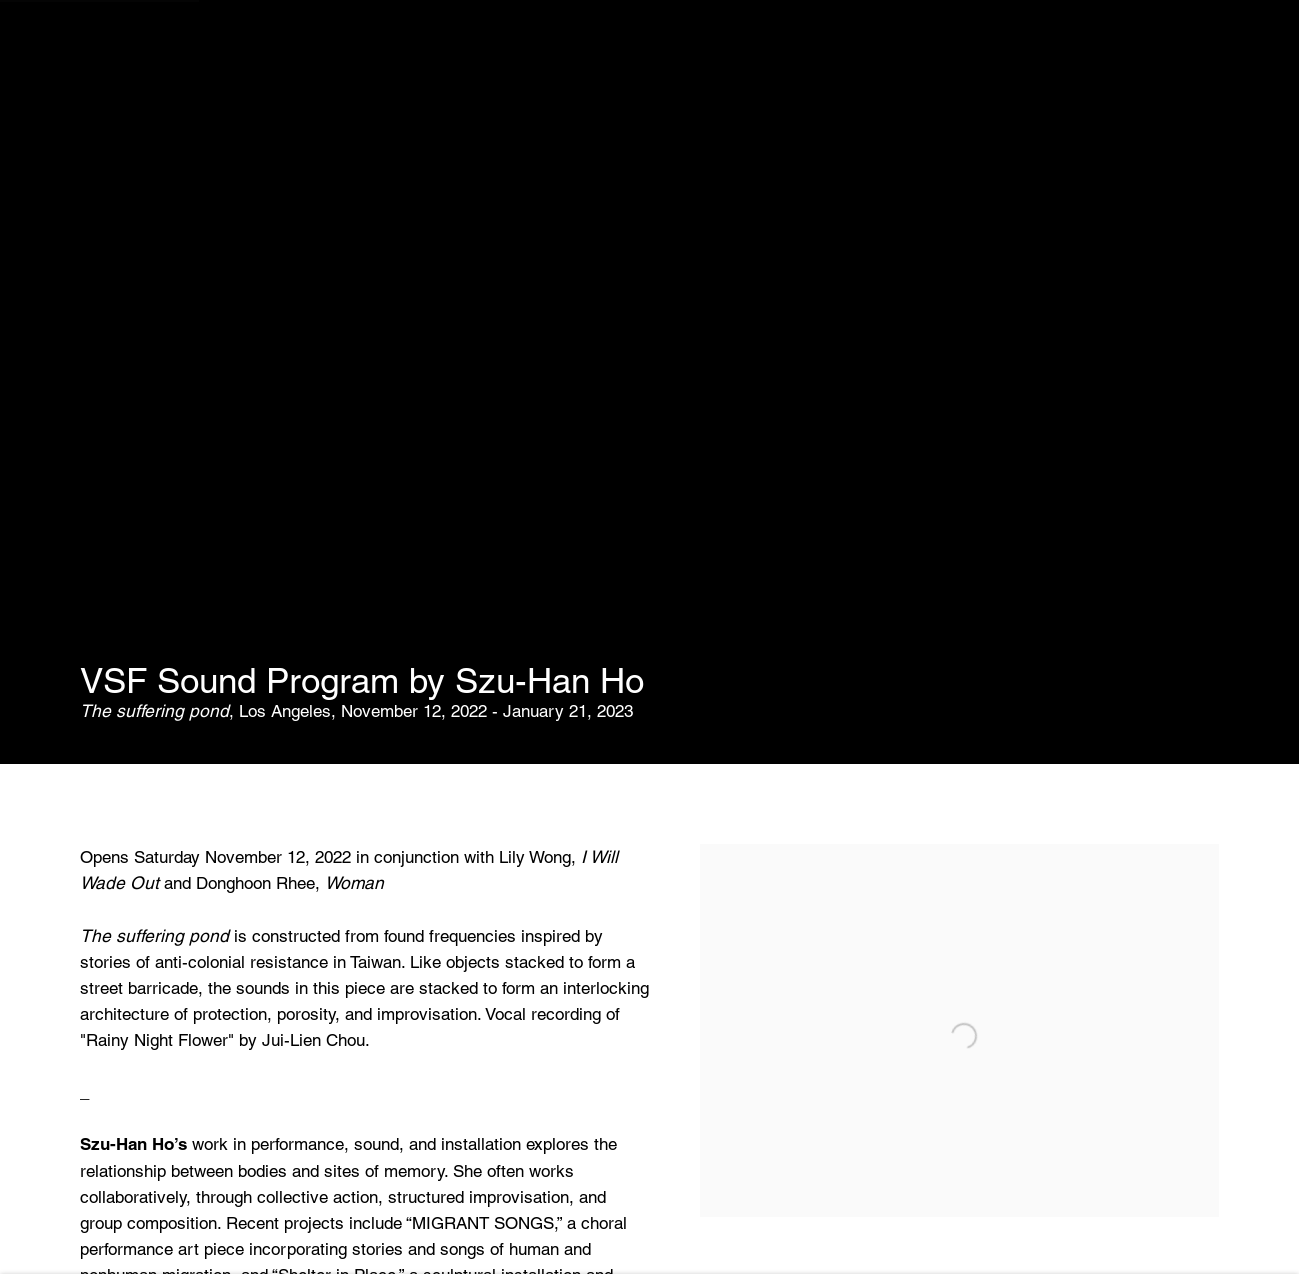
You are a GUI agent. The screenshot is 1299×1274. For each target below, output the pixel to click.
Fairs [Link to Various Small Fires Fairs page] (330, 43)
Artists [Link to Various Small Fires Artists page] (246, 43)
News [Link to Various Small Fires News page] (404, 43)
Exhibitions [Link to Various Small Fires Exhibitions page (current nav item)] (133, 43)
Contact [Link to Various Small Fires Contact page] (492, 43)
